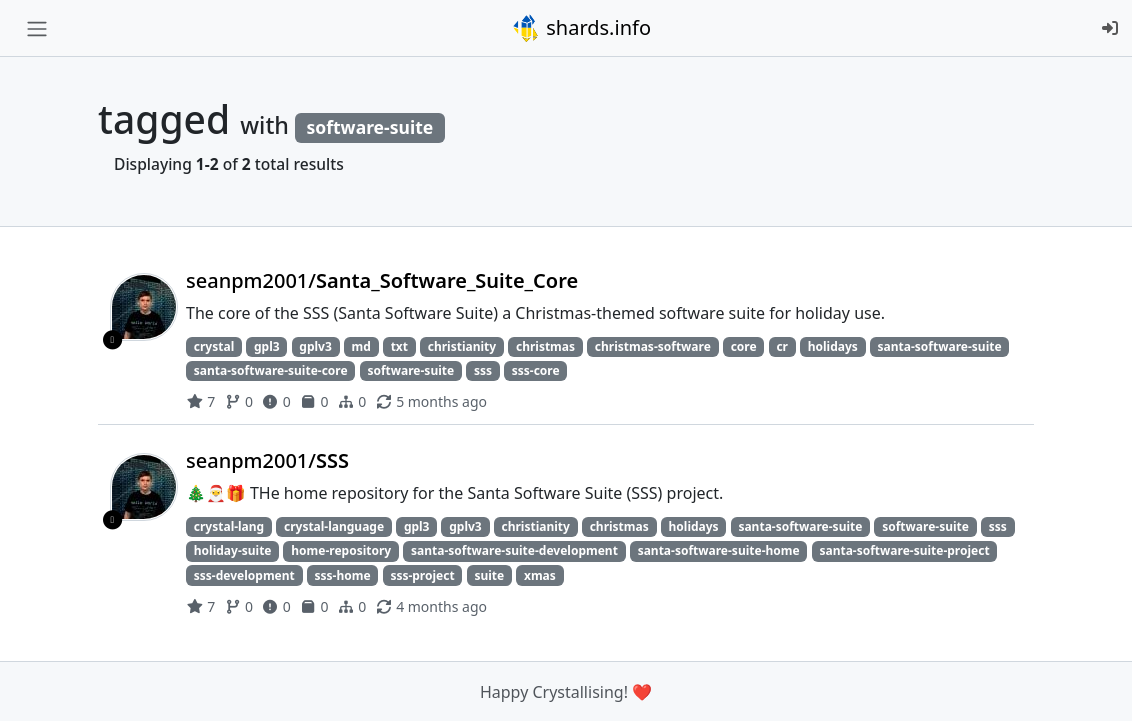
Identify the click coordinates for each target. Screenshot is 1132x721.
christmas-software (653, 346)
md (361, 346)
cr (782, 346)
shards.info (581, 28)
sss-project (422, 575)
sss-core (536, 370)
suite (489, 575)
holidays (833, 346)
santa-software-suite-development (514, 550)
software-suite (410, 370)
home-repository (341, 550)
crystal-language (334, 526)
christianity (462, 346)
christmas (545, 346)
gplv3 (315, 346)
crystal (214, 346)
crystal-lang (229, 526)
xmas (540, 575)
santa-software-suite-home (719, 550)
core (744, 346)
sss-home (343, 575)
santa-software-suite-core (271, 370)
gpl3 (267, 346)
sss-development (244, 575)
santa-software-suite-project (904, 550)
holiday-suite (233, 550)
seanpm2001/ (382, 280)
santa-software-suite (940, 346)
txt (399, 346)
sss (483, 370)
